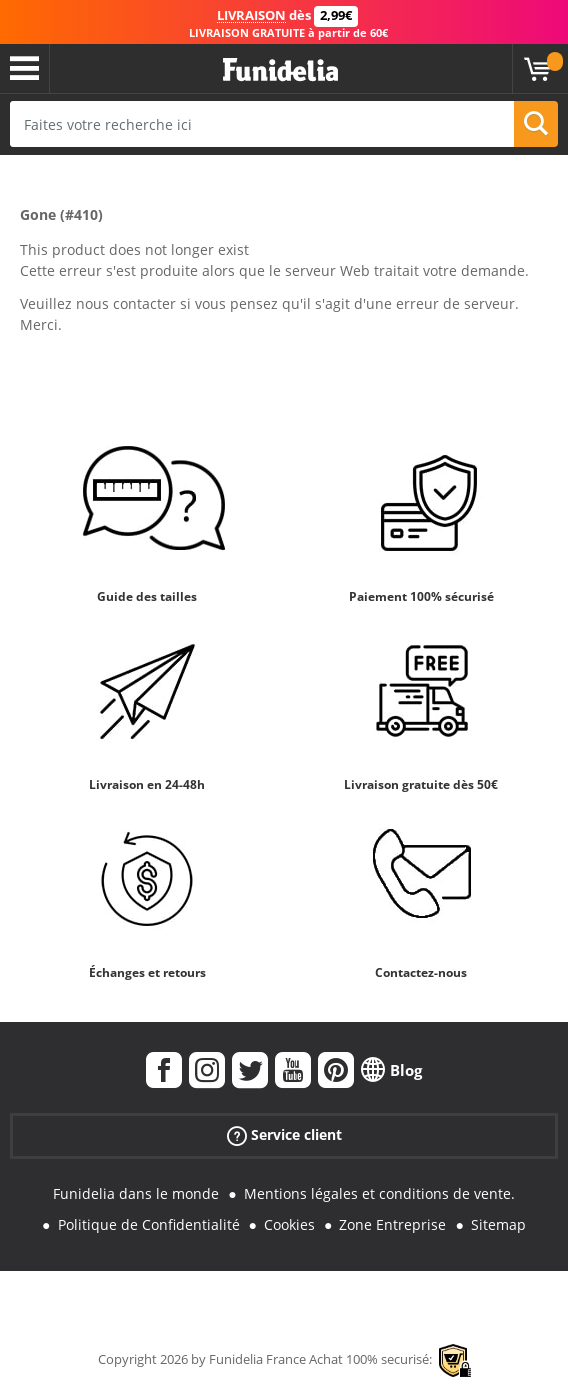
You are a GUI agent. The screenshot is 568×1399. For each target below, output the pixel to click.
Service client (284, 1135)
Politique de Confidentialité (149, 1224)
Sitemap (498, 1224)
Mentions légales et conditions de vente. (379, 1193)
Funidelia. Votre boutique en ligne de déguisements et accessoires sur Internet (280, 70)
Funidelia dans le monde (136, 1193)
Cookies (289, 1224)
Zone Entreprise (392, 1224)
